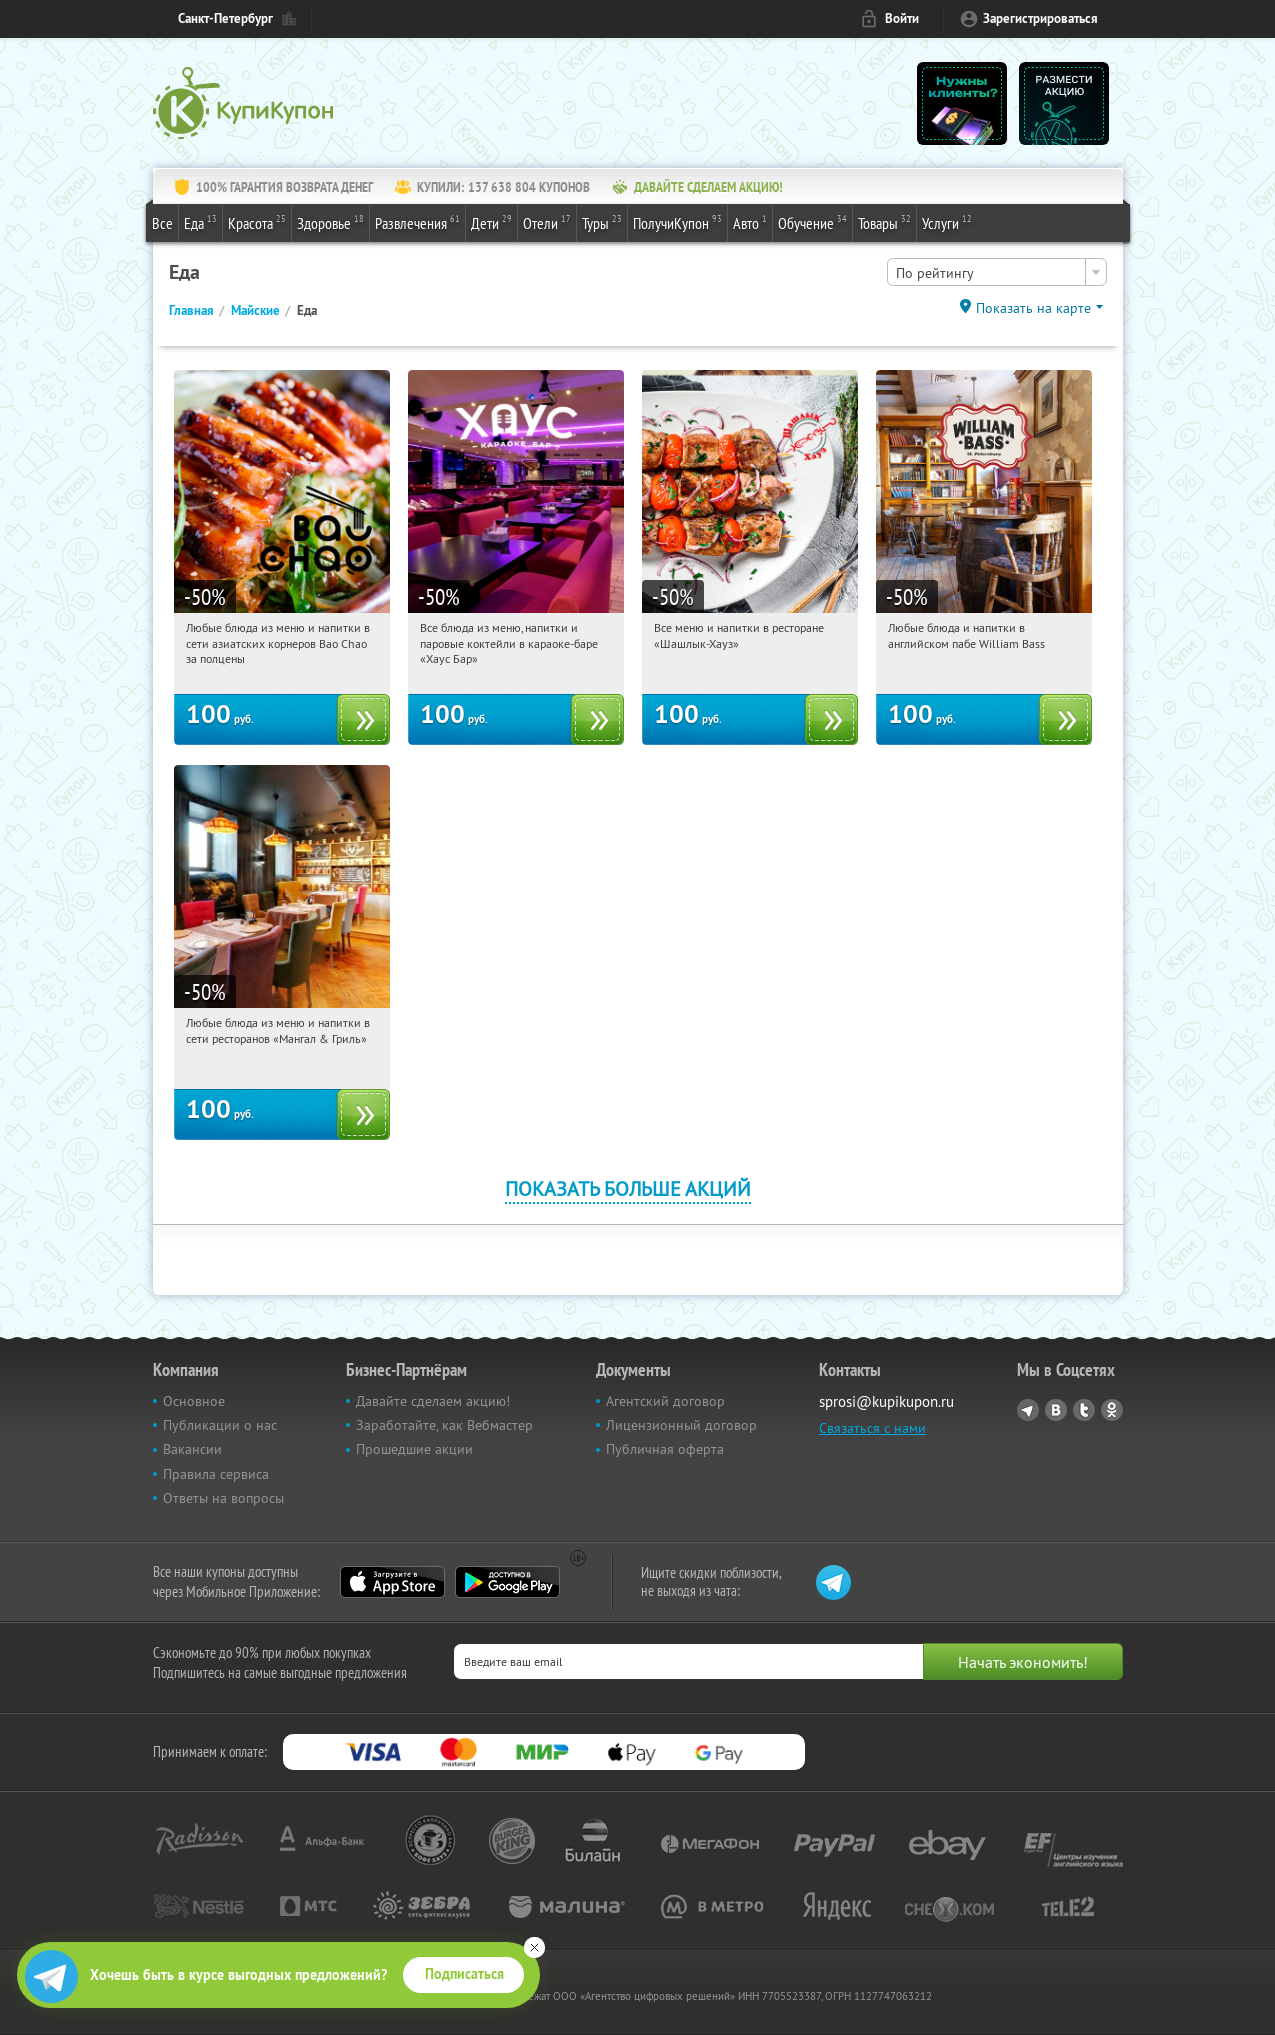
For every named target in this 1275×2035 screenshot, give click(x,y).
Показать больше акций (628, 1188)
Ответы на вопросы (223, 1498)
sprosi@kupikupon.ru (886, 1401)
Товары (884, 222)
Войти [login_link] (902, 18)
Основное (194, 1401)
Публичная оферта (665, 1449)
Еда (200, 222)
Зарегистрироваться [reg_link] (1040, 18)
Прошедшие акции (414, 1449)
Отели (547, 222)
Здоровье (330, 222)
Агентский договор (665, 1401)
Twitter (1084, 1410)
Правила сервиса (216, 1474)
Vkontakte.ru (1056, 1410)
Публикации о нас (220, 1425)
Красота (257, 222)
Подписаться (464, 1974)
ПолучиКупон (677, 222)
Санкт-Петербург (225, 18)
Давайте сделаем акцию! (433, 1401)
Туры (602, 222)
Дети (491, 222)
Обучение (812, 222)
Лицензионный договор (681, 1425)
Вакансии (192, 1449)
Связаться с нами (872, 1428)
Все (162, 223)
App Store (392, 1582)
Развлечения (417, 222)
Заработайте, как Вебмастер (444, 1425)
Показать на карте (1033, 308)
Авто (750, 222)
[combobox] (997, 272)
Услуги (947, 222)
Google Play (507, 1582)
